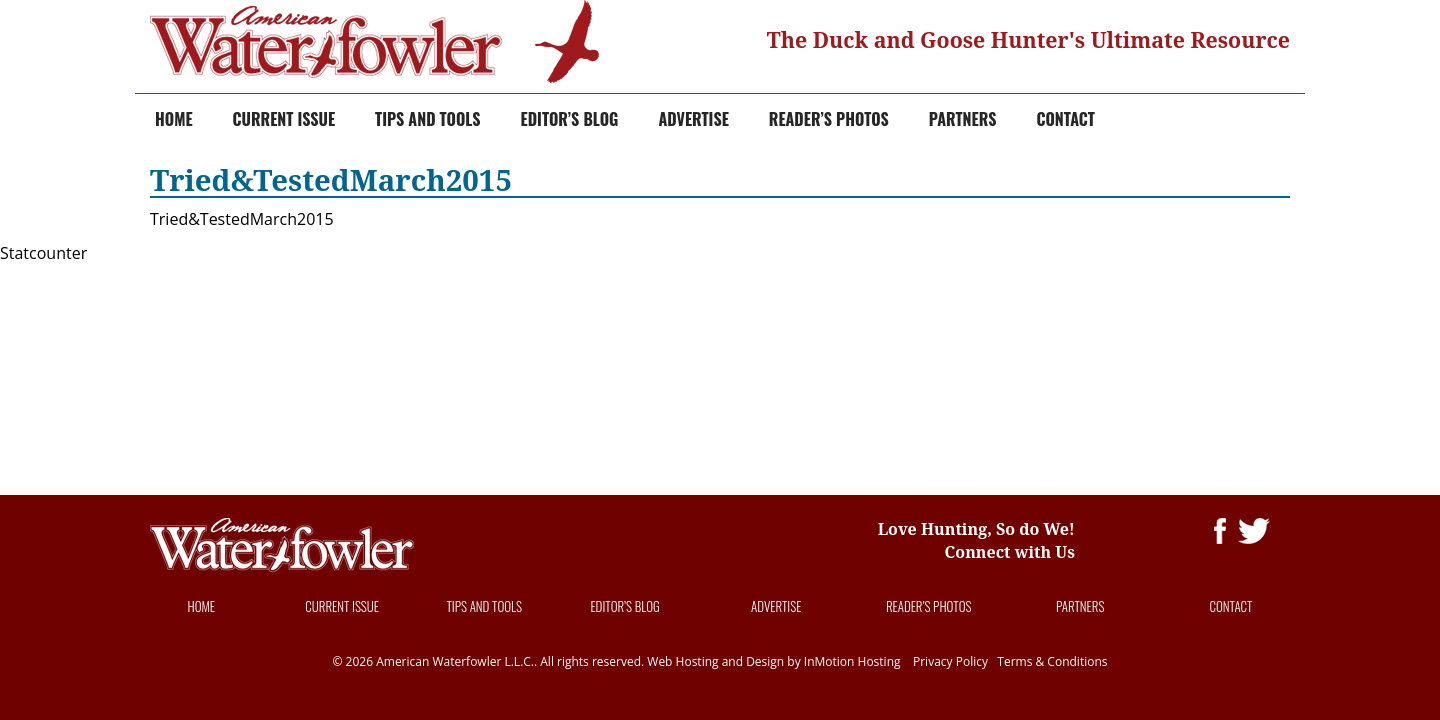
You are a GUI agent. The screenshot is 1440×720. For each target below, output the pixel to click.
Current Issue (284, 119)
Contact (1065, 119)
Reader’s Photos (829, 119)
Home (174, 119)
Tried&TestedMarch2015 (242, 219)
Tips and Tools (427, 119)
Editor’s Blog (570, 119)
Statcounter (43, 253)
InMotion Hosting (852, 661)
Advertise (693, 119)
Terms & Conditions (1052, 661)
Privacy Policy (950, 661)
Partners (963, 119)
